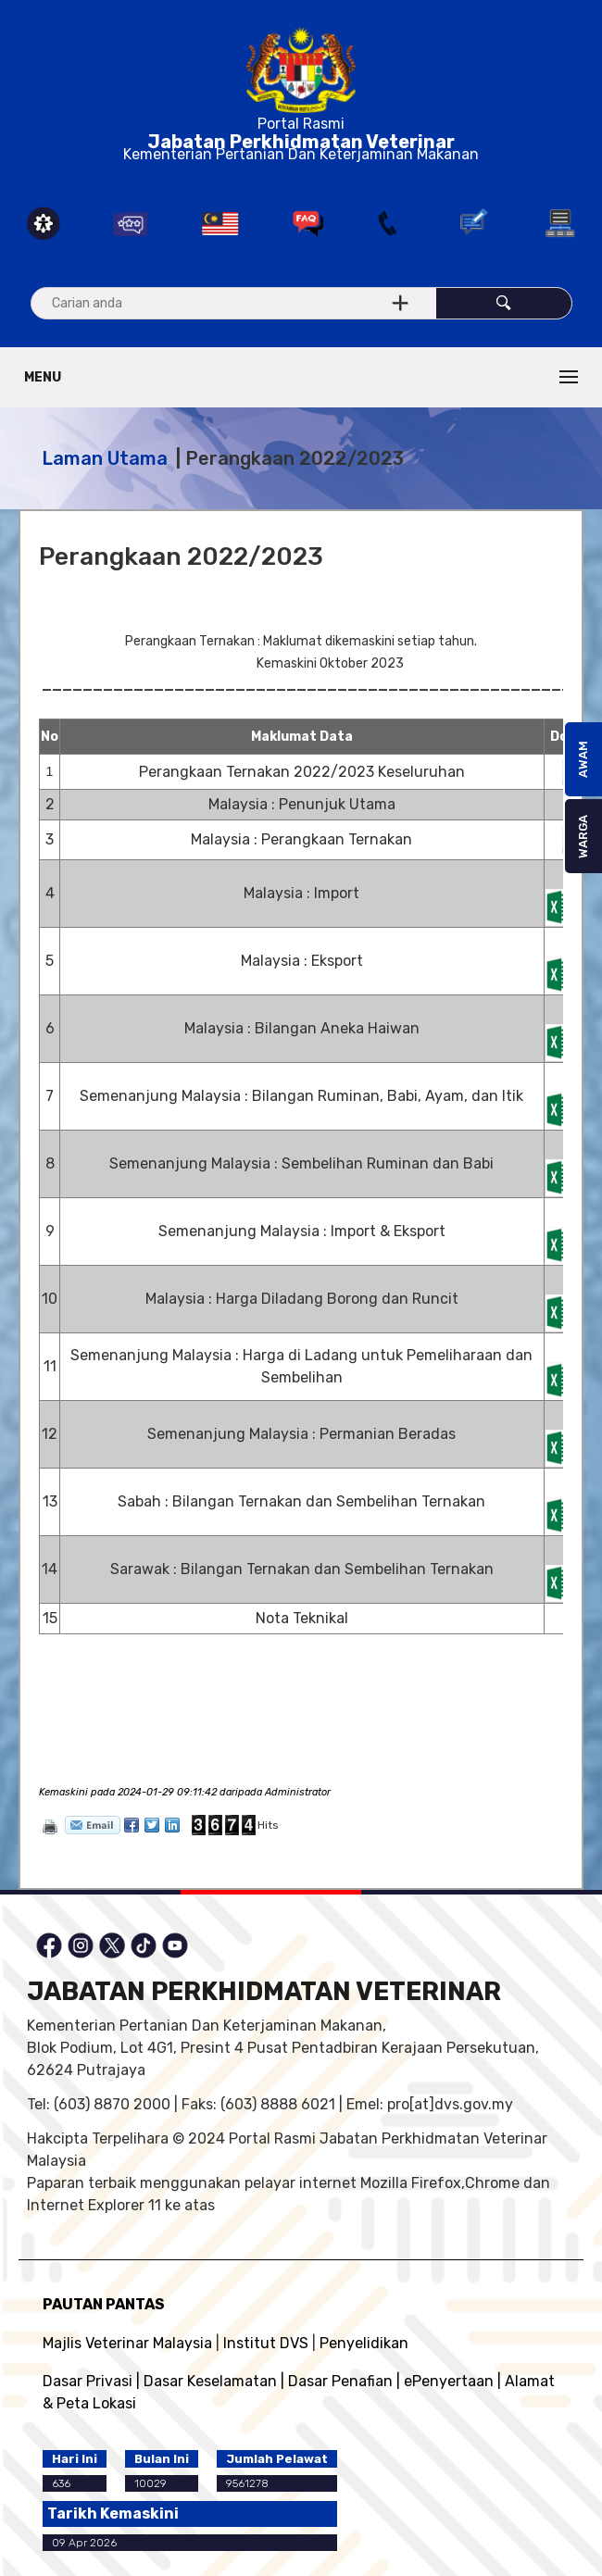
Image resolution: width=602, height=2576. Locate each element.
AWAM (583, 759)
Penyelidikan (364, 2343)
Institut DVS (265, 2343)
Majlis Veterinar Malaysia (127, 2343)
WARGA (583, 836)
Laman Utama (105, 458)
